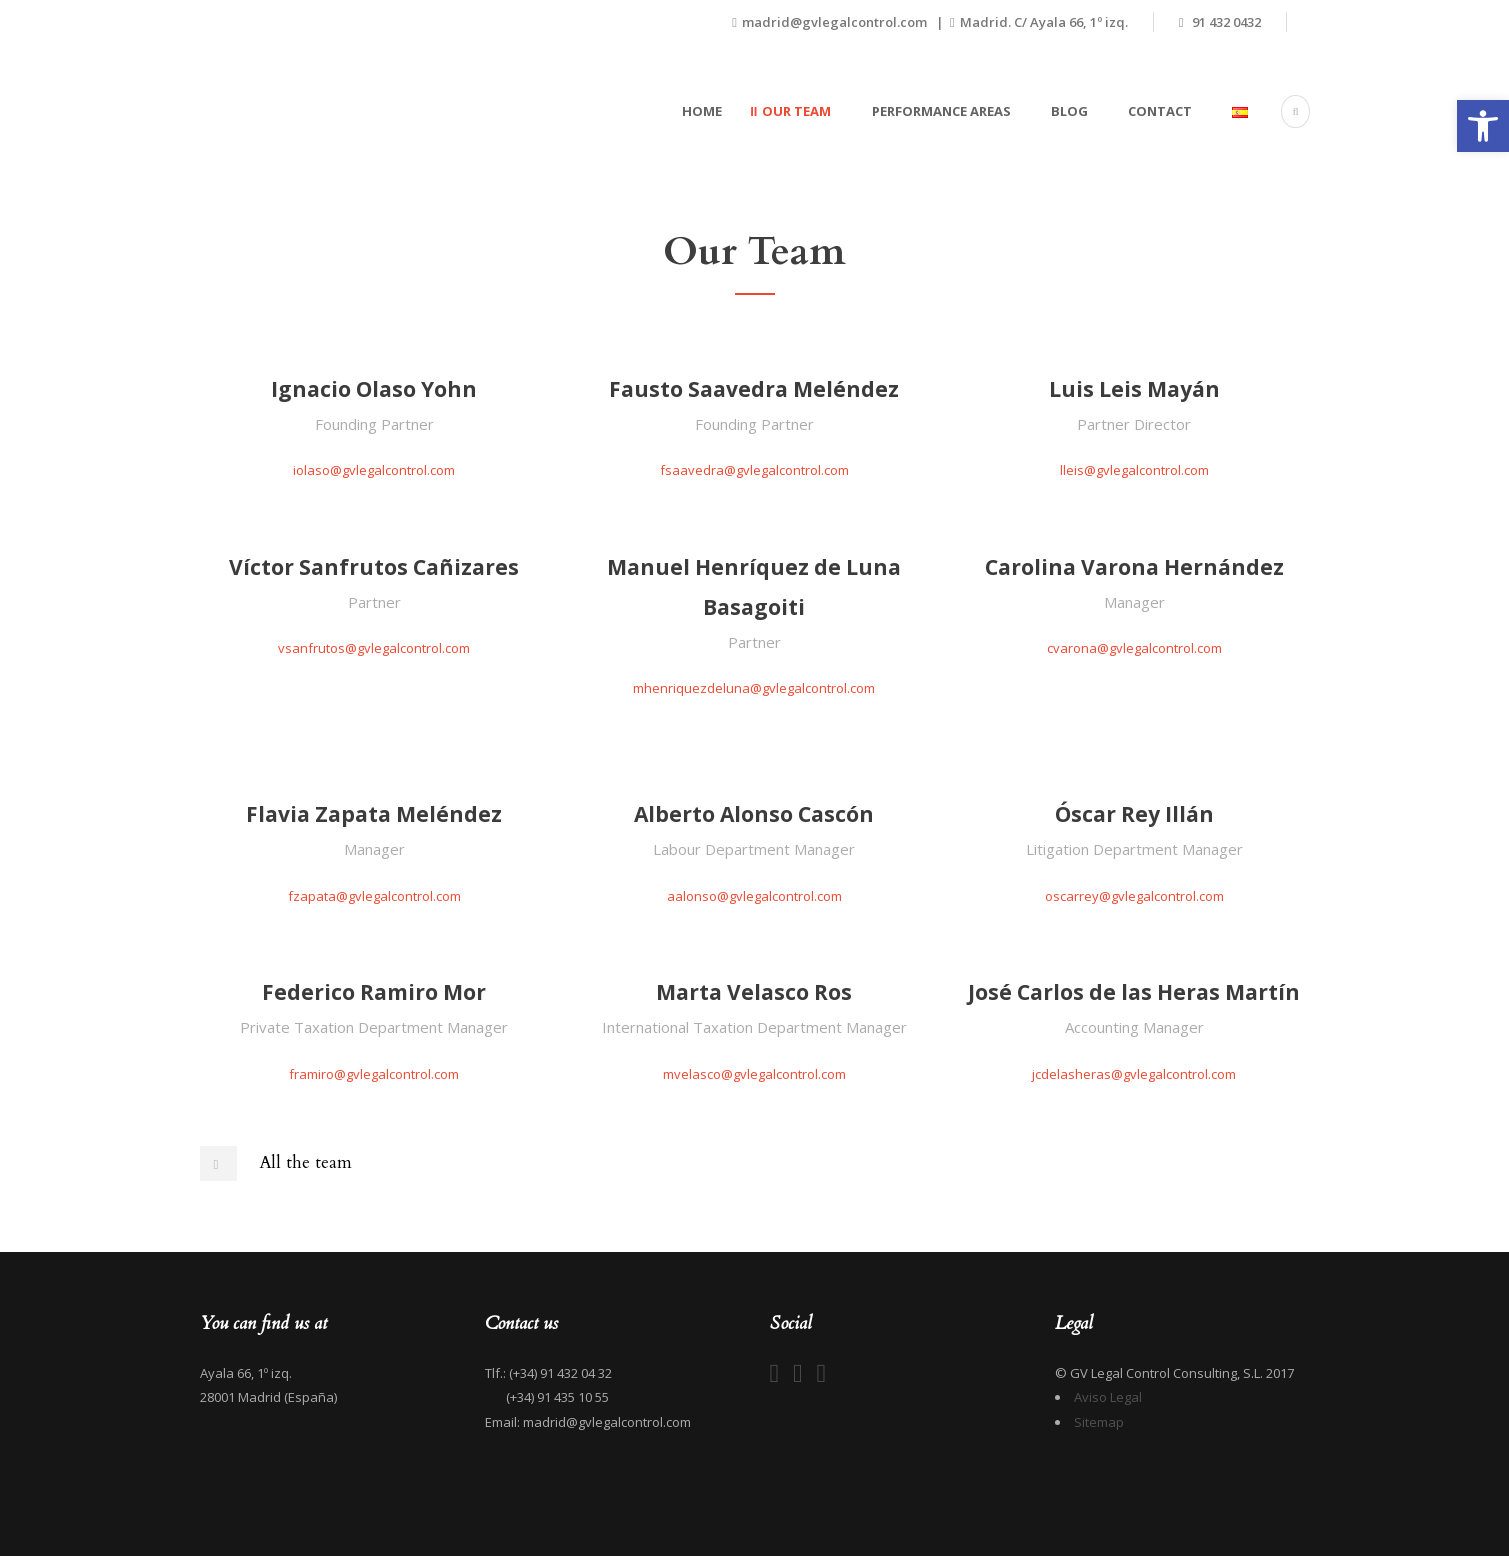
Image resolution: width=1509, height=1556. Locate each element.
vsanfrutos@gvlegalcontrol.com (374, 648)
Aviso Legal (1108, 1397)
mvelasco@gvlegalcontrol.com (754, 1074)
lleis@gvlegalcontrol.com (1134, 470)
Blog (1069, 111)
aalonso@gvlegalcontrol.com (754, 896)
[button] (1483, 126)
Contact (1160, 111)
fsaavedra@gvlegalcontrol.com (754, 470)
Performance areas (941, 111)
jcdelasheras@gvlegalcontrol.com (1134, 1074)
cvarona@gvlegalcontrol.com (1134, 648)
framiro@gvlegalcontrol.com (374, 1074)
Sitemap (1099, 1422)
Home (702, 111)
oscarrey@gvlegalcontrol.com (1134, 896)
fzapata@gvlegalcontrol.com (374, 896)
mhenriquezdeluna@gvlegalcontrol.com (754, 688)
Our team (796, 111)
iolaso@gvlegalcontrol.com (374, 470)
